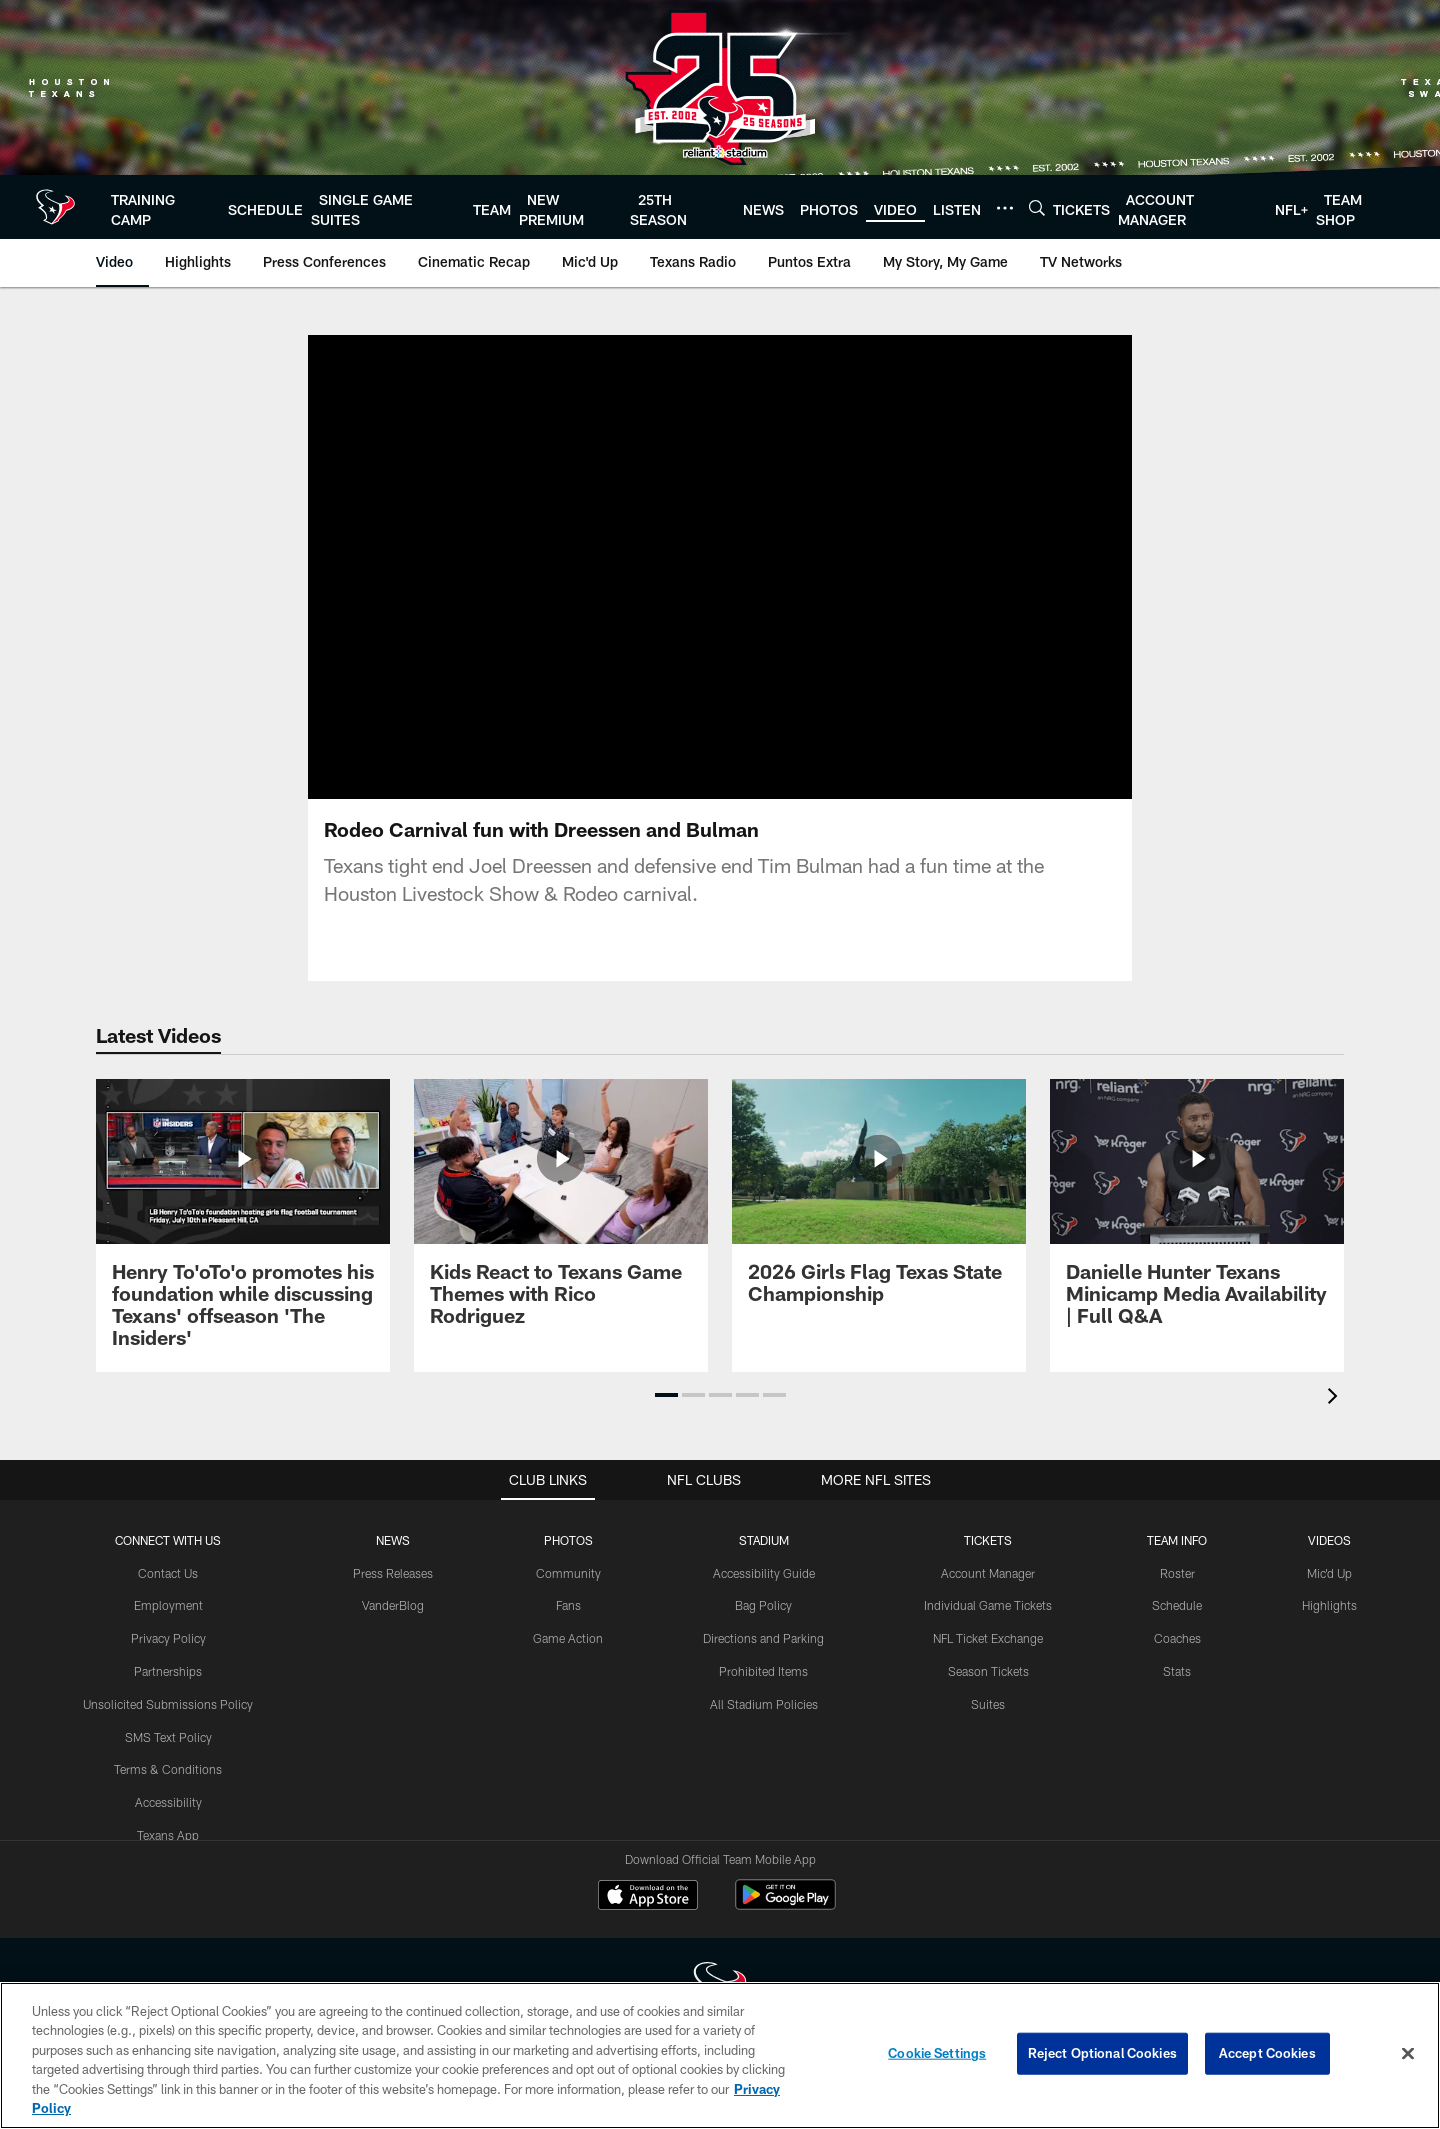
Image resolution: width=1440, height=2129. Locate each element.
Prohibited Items (763, 1671)
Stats (1177, 1671)
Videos (1329, 1540)
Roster (1177, 1573)
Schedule (1177, 1605)
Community (568, 1573)
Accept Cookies (1267, 2053)
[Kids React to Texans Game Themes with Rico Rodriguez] (561, 1214)
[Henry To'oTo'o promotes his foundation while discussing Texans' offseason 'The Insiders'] (243, 1225)
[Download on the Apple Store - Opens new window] (648, 1897)
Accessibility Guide (764, 1573)
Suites (988, 1704)
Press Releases (393, 1573)
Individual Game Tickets (988, 1605)
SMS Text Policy (168, 1737)
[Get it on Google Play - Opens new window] (785, 1904)
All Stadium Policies (764, 1704)
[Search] (1037, 207)
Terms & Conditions (168, 1769)
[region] (720, 2055)
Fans (568, 1605)
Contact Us (168, 1573)
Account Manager (988, 1573)
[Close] (1408, 2054)
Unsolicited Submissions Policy (168, 1704)
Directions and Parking (763, 1638)
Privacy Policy (168, 1638)
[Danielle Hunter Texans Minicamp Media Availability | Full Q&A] (1197, 1214)
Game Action (568, 1638)
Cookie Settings (937, 2053)
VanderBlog (393, 1605)
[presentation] (1336, 1398)
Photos (568, 1540)
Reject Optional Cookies (1102, 2053)
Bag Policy (763, 1605)
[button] (666, 1395)
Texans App (168, 1835)
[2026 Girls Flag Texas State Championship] (879, 1203)
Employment (168, 1605)
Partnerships (168, 1671)
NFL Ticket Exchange (988, 1638)
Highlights (1329, 1605)
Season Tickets (988, 1671)
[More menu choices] (1005, 208)
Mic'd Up (1329, 1573)
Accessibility (168, 1802)
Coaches (1177, 1638)
